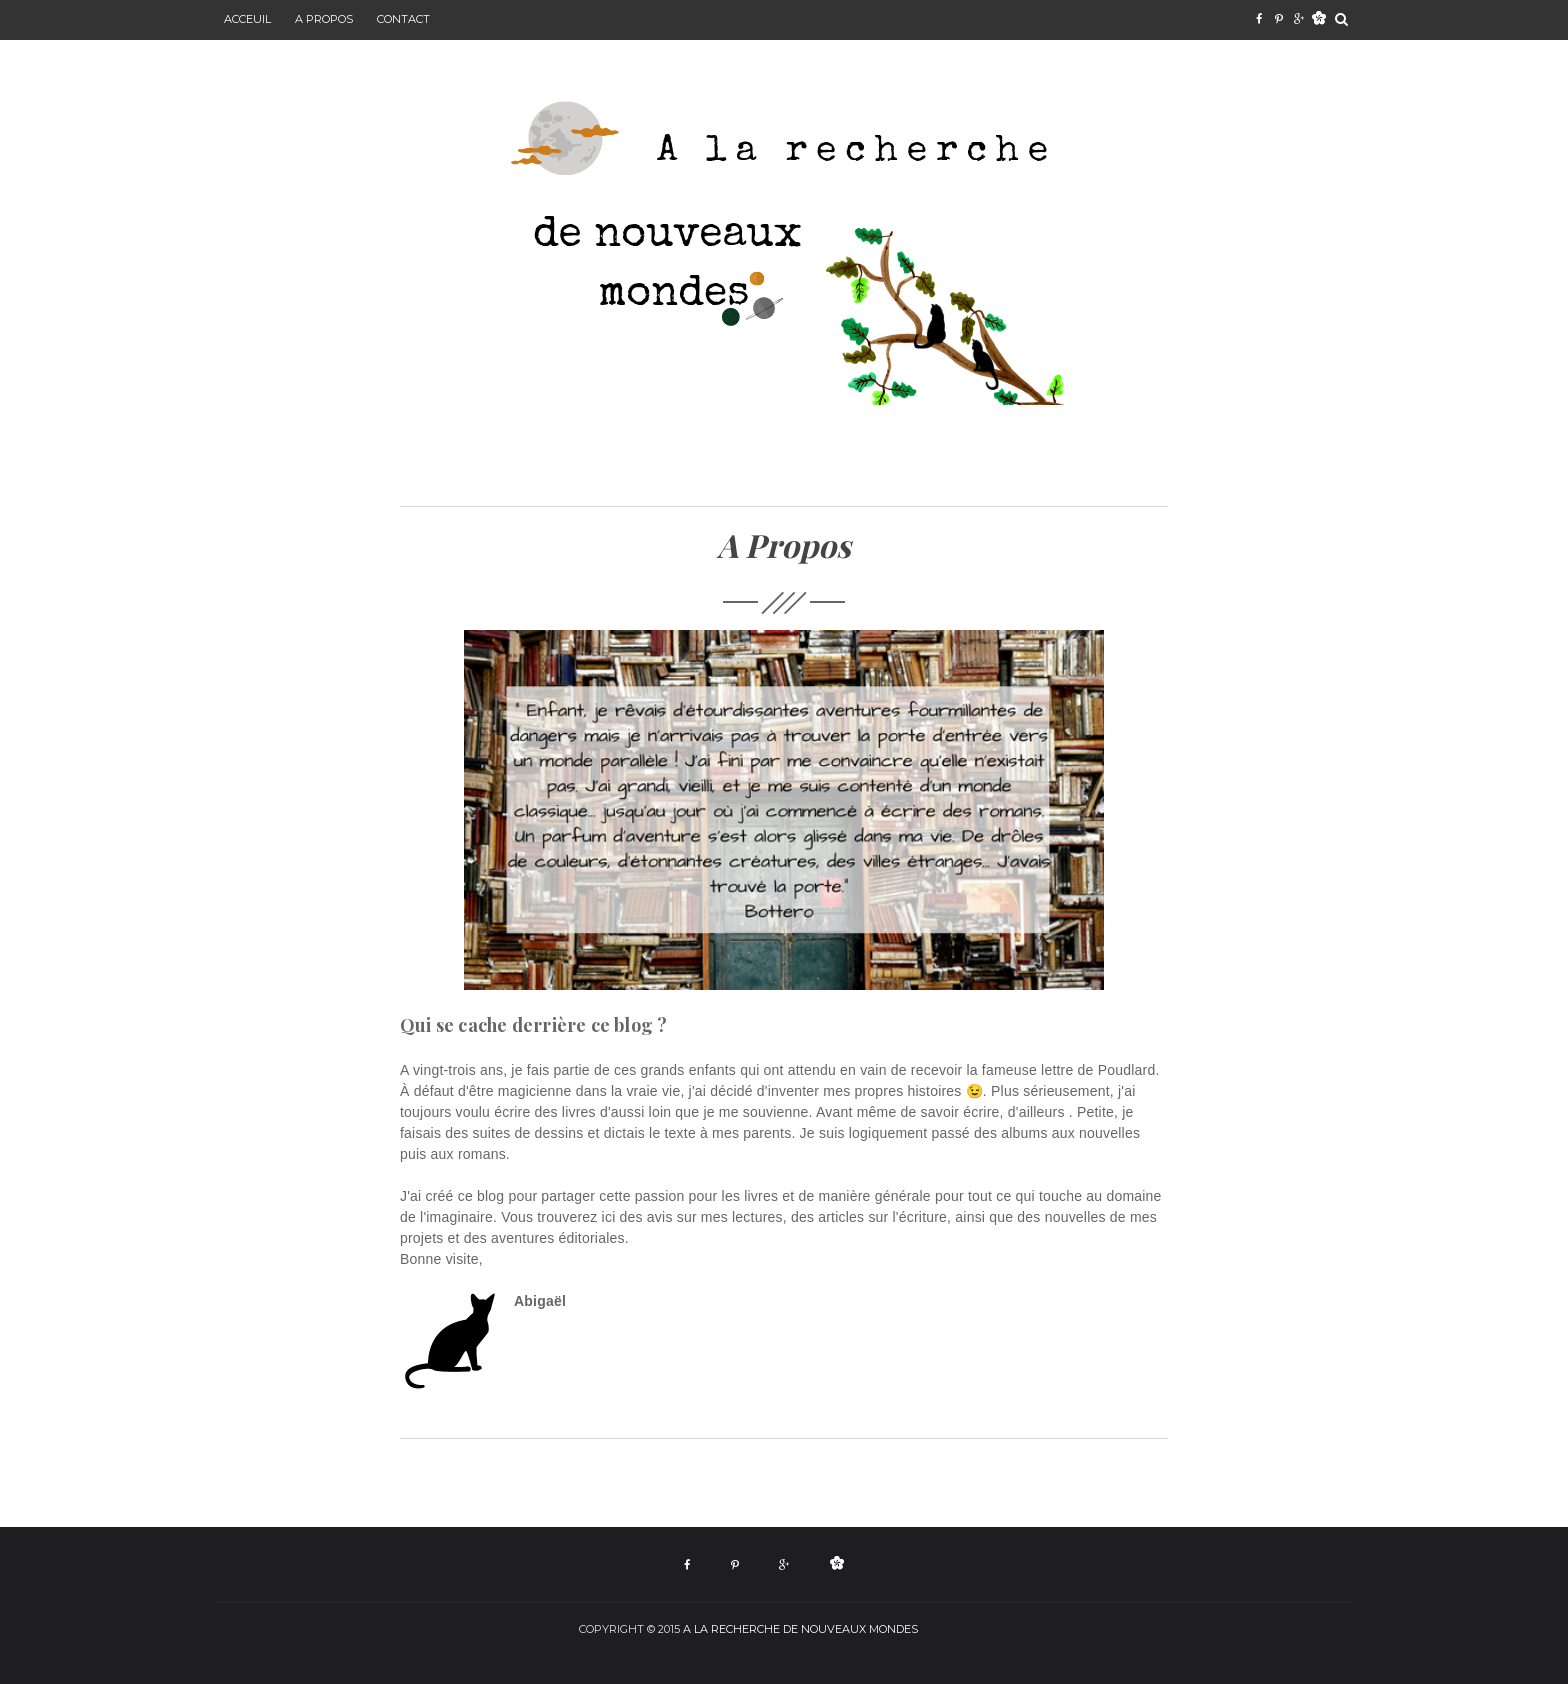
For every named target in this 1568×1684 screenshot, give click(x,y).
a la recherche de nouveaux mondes (800, 1629)
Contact (403, 19)
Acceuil (247, 19)
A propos (324, 19)
